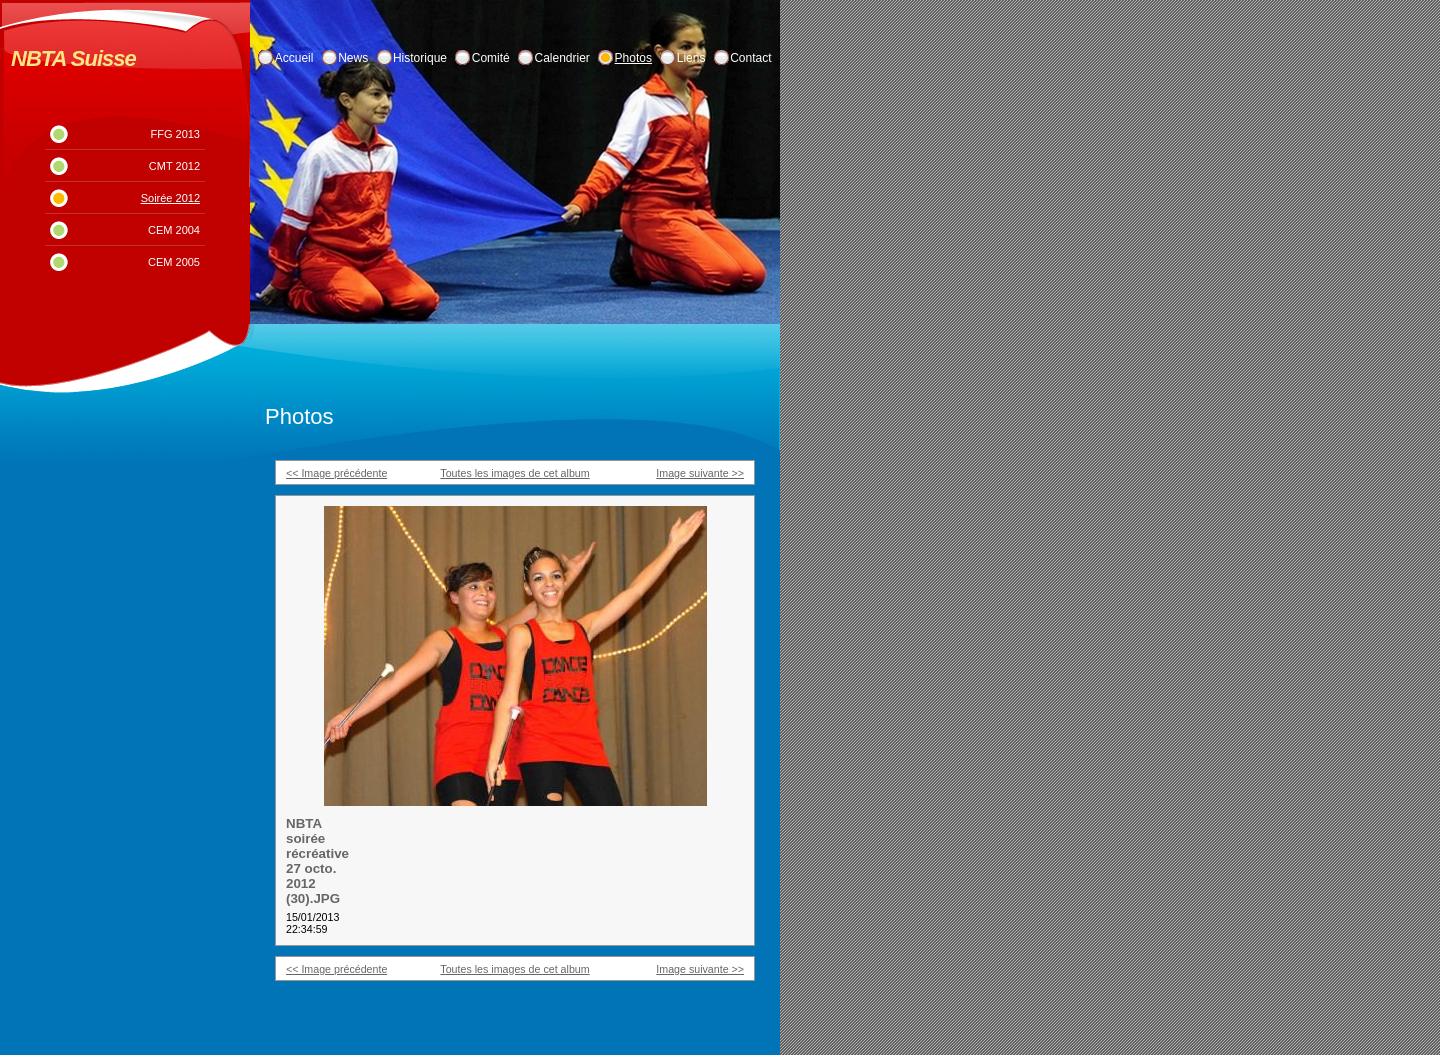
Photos (633, 58)
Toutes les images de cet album (514, 473)
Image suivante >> (700, 473)
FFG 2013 (175, 134)
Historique (420, 58)
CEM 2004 (174, 230)
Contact (750, 58)
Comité (491, 58)
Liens (691, 58)
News (353, 58)
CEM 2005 (174, 262)
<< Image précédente (336, 473)
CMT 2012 (174, 166)
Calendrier (562, 58)
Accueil (294, 58)
